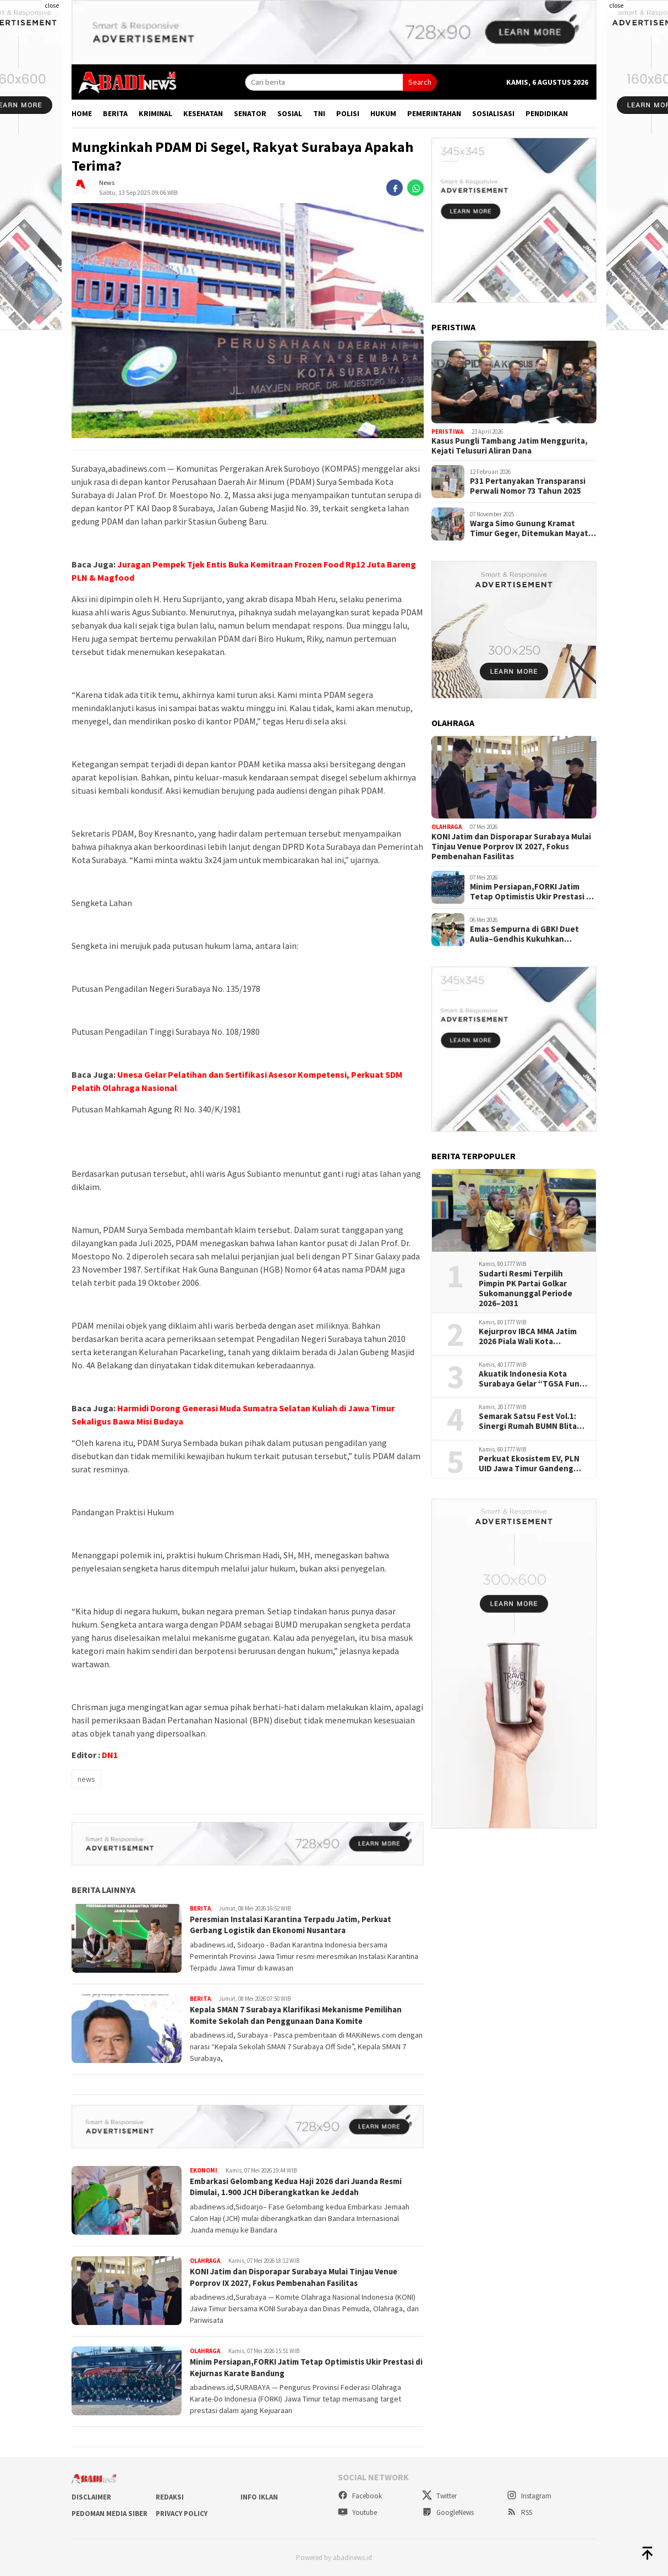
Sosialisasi (493, 113)
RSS (519, 2512)
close (52, 5)
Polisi (347, 113)
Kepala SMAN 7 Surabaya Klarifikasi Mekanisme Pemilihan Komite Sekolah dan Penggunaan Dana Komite (304, 2015)
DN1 (110, 1754)
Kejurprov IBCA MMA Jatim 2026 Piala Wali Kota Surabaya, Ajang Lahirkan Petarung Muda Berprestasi (531, 1336)
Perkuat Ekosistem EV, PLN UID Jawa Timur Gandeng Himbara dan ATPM (529, 1463)
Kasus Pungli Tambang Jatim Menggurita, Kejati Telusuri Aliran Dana (509, 446)
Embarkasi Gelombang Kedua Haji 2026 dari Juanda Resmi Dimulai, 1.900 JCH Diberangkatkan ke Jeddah (304, 2186)
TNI (319, 113)
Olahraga (205, 2260)
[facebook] (394, 187)
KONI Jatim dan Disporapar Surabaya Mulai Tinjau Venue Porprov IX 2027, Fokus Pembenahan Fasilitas (301, 2277)
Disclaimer (91, 2497)
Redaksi (170, 2497)
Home (82, 113)
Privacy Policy (181, 2513)
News (106, 182)
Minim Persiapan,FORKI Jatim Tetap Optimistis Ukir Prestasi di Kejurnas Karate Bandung (292, 2367)
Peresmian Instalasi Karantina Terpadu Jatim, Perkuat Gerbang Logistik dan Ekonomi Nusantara (299, 1924)
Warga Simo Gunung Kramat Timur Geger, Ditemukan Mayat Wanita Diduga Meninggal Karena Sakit (532, 528)
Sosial (289, 113)
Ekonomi (203, 2170)
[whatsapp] (415, 187)
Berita (115, 113)
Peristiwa (447, 431)
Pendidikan (546, 113)
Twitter (439, 2496)
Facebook (360, 2496)
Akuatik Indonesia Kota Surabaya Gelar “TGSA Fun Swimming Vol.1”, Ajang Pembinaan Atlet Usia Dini (529, 1379)
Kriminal (155, 113)
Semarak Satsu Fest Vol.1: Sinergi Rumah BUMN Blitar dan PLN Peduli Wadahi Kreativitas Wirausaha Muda (531, 1421)
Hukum (383, 113)
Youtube (357, 2512)
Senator (250, 113)
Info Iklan (259, 2497)
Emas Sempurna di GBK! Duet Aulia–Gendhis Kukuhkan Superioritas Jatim (524, 934)
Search (419, 82)
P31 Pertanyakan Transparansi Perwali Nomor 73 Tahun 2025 (527, 486)
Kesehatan (203, 113)
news (86, 1779)
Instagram (529, 2496)
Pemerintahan (434, 113)
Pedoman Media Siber (109, 2513)
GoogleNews (448, 2512)
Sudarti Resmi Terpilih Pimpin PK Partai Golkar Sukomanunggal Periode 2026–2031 (525, 1288)
